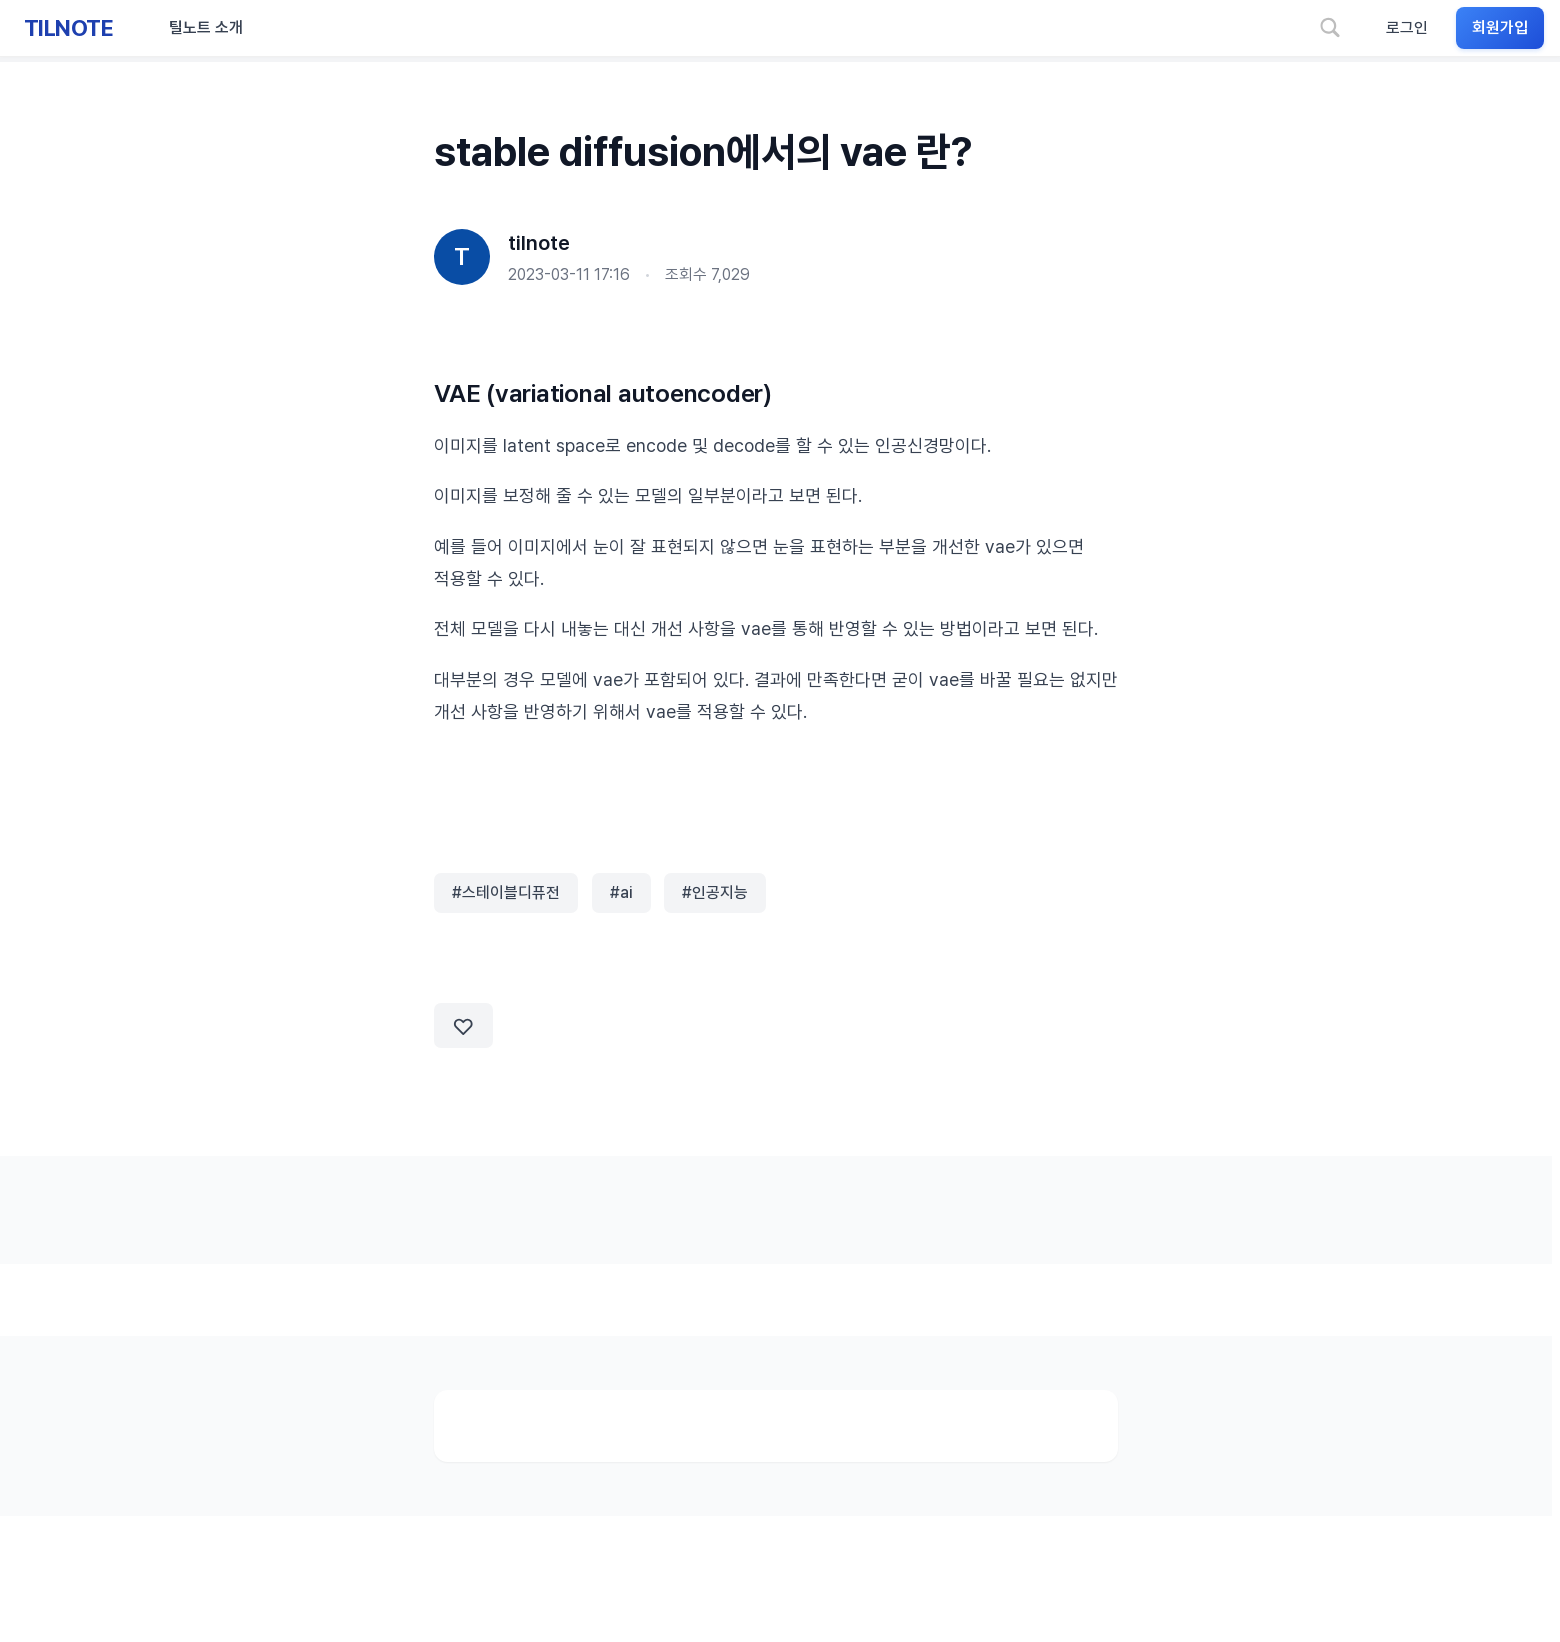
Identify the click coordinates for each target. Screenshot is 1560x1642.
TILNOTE (68, 28)
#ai (621, 892)
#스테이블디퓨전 (506, 892)
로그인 (1407, 27)
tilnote (539, 243)
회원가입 (1500, 27)
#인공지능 (715, 892)
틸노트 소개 (206, 27)
